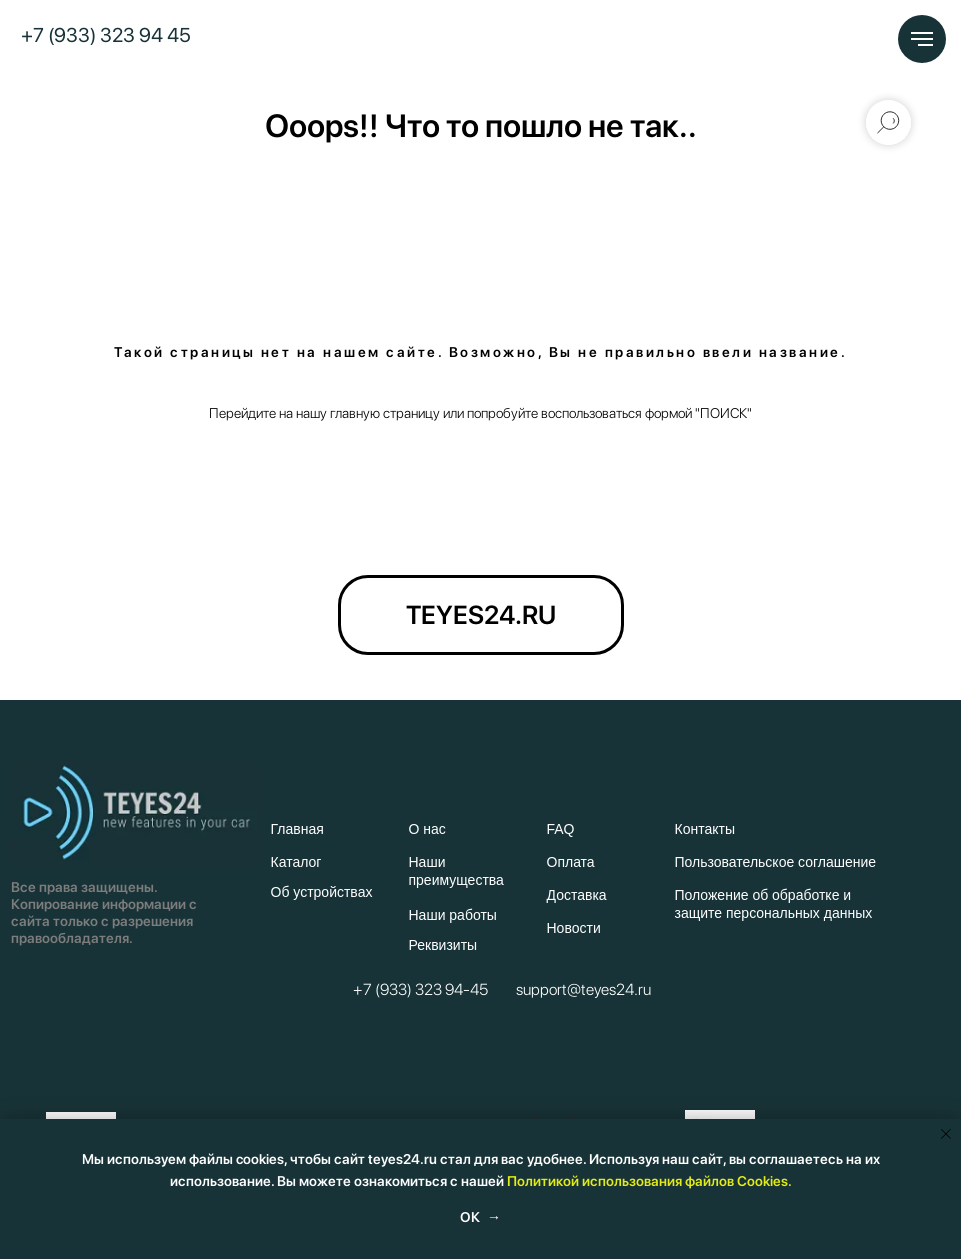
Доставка (577, 895)
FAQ (561, 829)
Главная (297, 829)
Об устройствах (322, 892)
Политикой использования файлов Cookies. (649, 1181)
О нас (427, 829)
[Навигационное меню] (922, 39)
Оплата (571, 862)
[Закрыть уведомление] (946, 1134)
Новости (574, 928)
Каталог (296, 862)
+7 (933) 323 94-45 (420, 989)
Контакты (705, 829)
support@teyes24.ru (583, 989)
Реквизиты (443, 945)
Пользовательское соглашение (776, 862)
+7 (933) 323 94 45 (106, 35)
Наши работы (453, 915)
